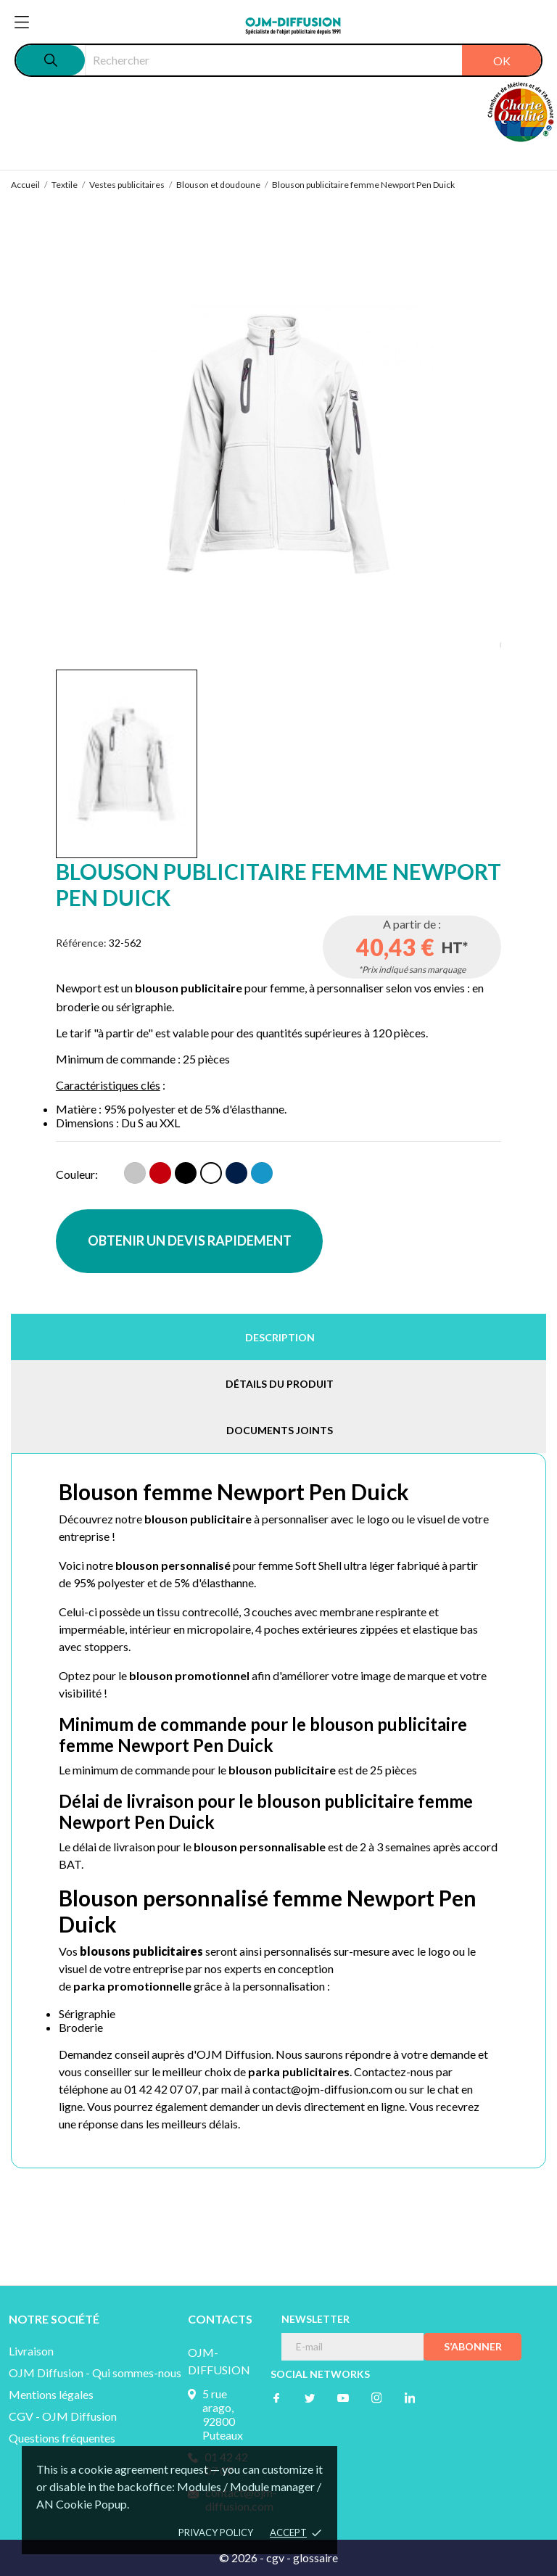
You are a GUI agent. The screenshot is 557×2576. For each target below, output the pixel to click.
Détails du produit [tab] (280, 1384)
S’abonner (473, 2346)
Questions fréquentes (62, 2438)
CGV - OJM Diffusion (63, 2416)
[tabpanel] (279, 444)
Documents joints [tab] (279, 1430)
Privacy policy (215, 2532)
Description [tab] (280, 1337)
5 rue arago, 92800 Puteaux (222, 2414)
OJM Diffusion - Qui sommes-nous (95, 2372)
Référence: (81, 943)
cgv (275, 2557)
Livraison (31, 2351)
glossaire (315, 2557)
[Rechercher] (313, 60)
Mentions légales (51, 2394)
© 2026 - (242, 2557)
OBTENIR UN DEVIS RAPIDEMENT (190, 1240)
